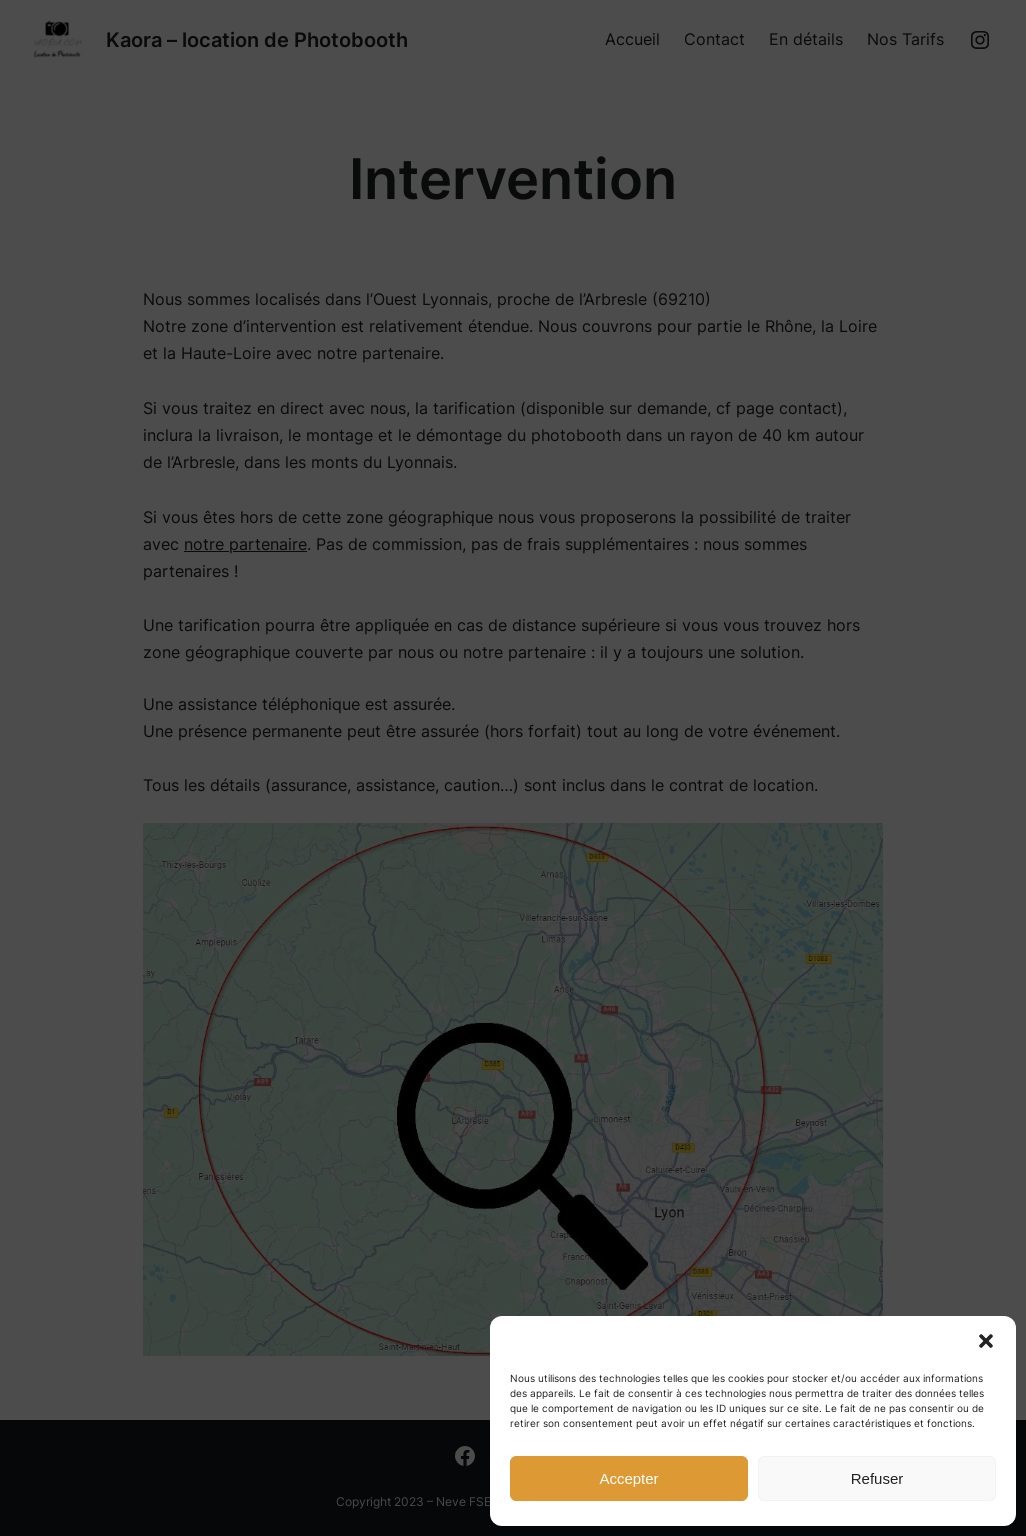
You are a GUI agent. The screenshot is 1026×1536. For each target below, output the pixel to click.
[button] (986, 1341)
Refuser (877, 1478)
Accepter (628, 1478)
